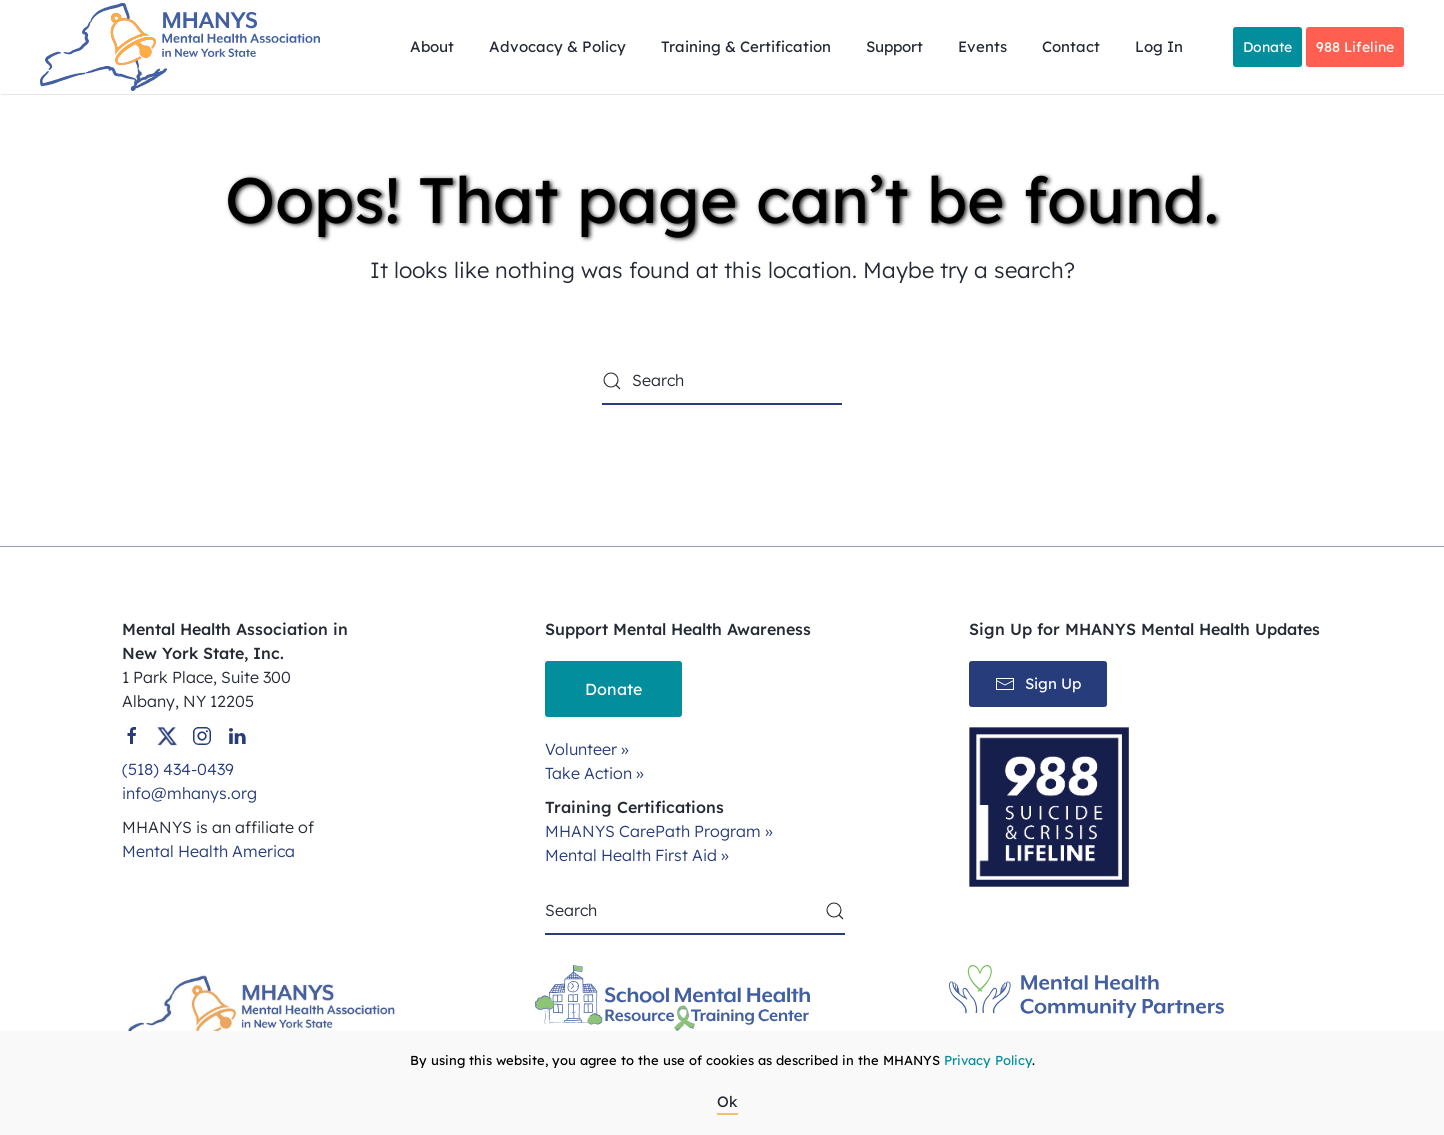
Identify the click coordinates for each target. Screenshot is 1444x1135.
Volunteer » (587, 749)
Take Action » (594, 773)
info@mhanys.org (189, 793)
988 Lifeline (1355, 47)
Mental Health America (208, 851)
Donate (1267, 47)
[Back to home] (183, 47)
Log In (1159, 46)
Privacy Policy (988, 1060)
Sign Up (1038, 684)
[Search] (722, 381)
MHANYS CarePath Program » (659, 831)
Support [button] (894, 46)
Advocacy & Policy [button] (557, 46)
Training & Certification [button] (746, 46)
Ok (727, 1101)
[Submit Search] (835, 911)
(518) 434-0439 (178, 769)
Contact (1071, 46)
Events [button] (982, 46)
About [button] (432, 46)
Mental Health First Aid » (637, 855)
